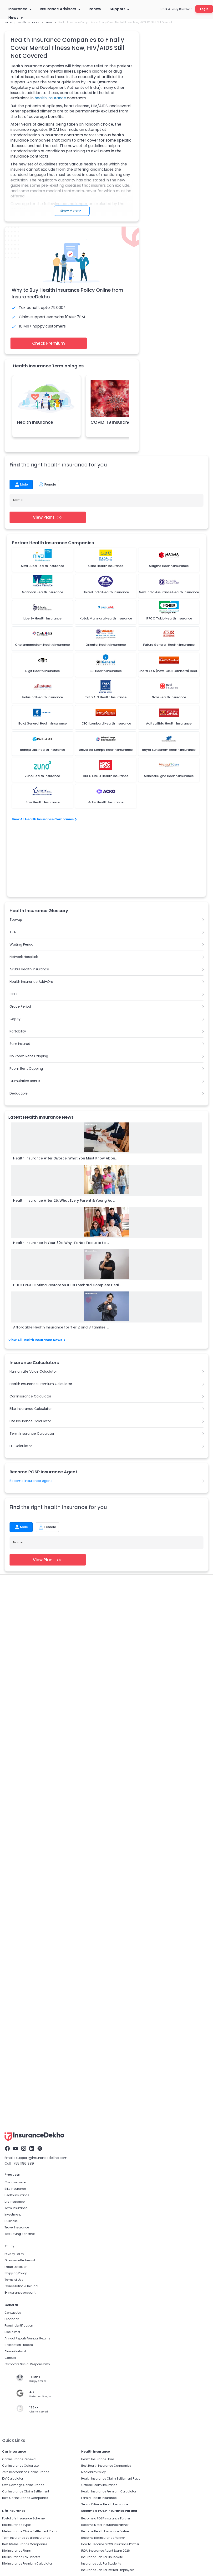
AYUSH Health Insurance (29, 906)
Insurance (19, 8)
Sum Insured (20, 981)
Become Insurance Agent (31, 1418)
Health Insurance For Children (27, 1562)
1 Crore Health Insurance (124, 1535)
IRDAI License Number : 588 (153, 2088)
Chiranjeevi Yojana (143, 1592)
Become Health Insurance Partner (105, 2025)
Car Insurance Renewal (19, 1953)
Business (11, 1714)
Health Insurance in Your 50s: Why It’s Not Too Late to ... (61, 1180)
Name (18, 499)
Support (119, 8)
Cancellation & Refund (21, 1779)
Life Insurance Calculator (30, 1358)
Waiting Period (21, 881)
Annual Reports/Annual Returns (27, 1832)
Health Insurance (35, 422)
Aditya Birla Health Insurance (152, 1585)
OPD (13, 931)
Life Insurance (15, 1695)
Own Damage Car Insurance (23, 1978)
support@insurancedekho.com (41, 1651)
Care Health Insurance (59, 1585)
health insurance (50, 98)
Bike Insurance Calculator (31, 1346)
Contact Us (13, 1806)
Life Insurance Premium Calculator (27, 2057)
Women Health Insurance (167, 1555)
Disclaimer (12, 1825)
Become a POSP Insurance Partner (105, 2012)
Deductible (19, 1030)
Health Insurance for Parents (121, 1555)
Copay (15, 956)
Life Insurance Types (16, 2018)
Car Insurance (15, 1676)
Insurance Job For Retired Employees (107, 2063)
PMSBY (119, 1592)
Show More (70, 210)
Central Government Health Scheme (32, 1599)
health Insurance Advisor (145, 1542)
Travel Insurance (17, 1721)
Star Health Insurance (21, 1585)
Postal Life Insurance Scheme (23, 2012)
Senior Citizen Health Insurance (70, 1555)
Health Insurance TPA (131, 1548)
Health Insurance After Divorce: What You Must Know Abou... (65, 1095)
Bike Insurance (15, 1682)
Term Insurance (16, 1701)
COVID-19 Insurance (112, 422)
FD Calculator (21, 1383)
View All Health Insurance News (36, 1277)
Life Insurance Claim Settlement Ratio (29, 2025)
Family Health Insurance (23, 1555)
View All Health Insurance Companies (44, 819)
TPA (13, 869)
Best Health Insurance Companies (106, 1959)
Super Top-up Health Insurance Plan (82, 1548)
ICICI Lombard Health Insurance (29, 1592)
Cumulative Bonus (25, 1018)
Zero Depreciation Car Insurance (25, 1965)
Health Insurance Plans (53, 1535)
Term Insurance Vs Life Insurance (26, 2031)
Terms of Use (14, 1773)
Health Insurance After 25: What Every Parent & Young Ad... (64, 1138)
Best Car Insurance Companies (25, 1991)
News (15, 17)
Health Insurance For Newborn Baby (82, 1562)
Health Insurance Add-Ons (32, 919)
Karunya (71, 1599)
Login (204, 9)
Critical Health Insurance (99, 1978)
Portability (18, 968)
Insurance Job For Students (101, 2057)
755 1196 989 (23, 1656)
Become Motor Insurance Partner (104, 2018)
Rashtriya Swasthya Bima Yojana (84, 1592)
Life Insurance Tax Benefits (21, 2050)
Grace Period (20, 944)
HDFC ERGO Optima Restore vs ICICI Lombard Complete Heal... (67, 1222)
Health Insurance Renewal (172, 1548)
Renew (95, 8)
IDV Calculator (12, 1972)
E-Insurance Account (20, 1786)
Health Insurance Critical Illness (29, 1542)
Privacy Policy (14, 1747)
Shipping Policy (16, 1767)
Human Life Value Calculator (33, 1309)
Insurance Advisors (60, 8)
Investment (13, 1708)
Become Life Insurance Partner (103, 2031)
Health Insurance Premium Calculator (41, 1321)
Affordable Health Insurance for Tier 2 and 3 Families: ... (61, 1264)
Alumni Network (16, 1845)
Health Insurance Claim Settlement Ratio (90, 1542)
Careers (10, 1851)
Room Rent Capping (26, 1006)
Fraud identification (19, 1819)
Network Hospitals (24, 894)
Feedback (12, 1812)
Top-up (16, 857)
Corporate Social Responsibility (27, 1858)
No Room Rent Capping (29, 993)
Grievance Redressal (20, 1754)
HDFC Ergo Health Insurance (103, 1585)
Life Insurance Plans (16, 2044)
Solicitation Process (19, 1838)
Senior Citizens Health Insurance (104, 1998)
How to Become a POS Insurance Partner (110, 2038)
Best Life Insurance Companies (24, 2038)
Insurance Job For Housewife (102, 2050)
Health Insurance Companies (27, 1548)
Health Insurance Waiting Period (29, 1568)
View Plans (47, 517)
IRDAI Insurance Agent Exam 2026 (105, 2044)
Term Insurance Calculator (32, 1371)
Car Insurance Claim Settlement (25, 1985)
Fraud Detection (16, 1760)
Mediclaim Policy (88, 1535)
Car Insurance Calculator (30, 1334)
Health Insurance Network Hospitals (143, 1562)
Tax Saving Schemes (20, 1727)
